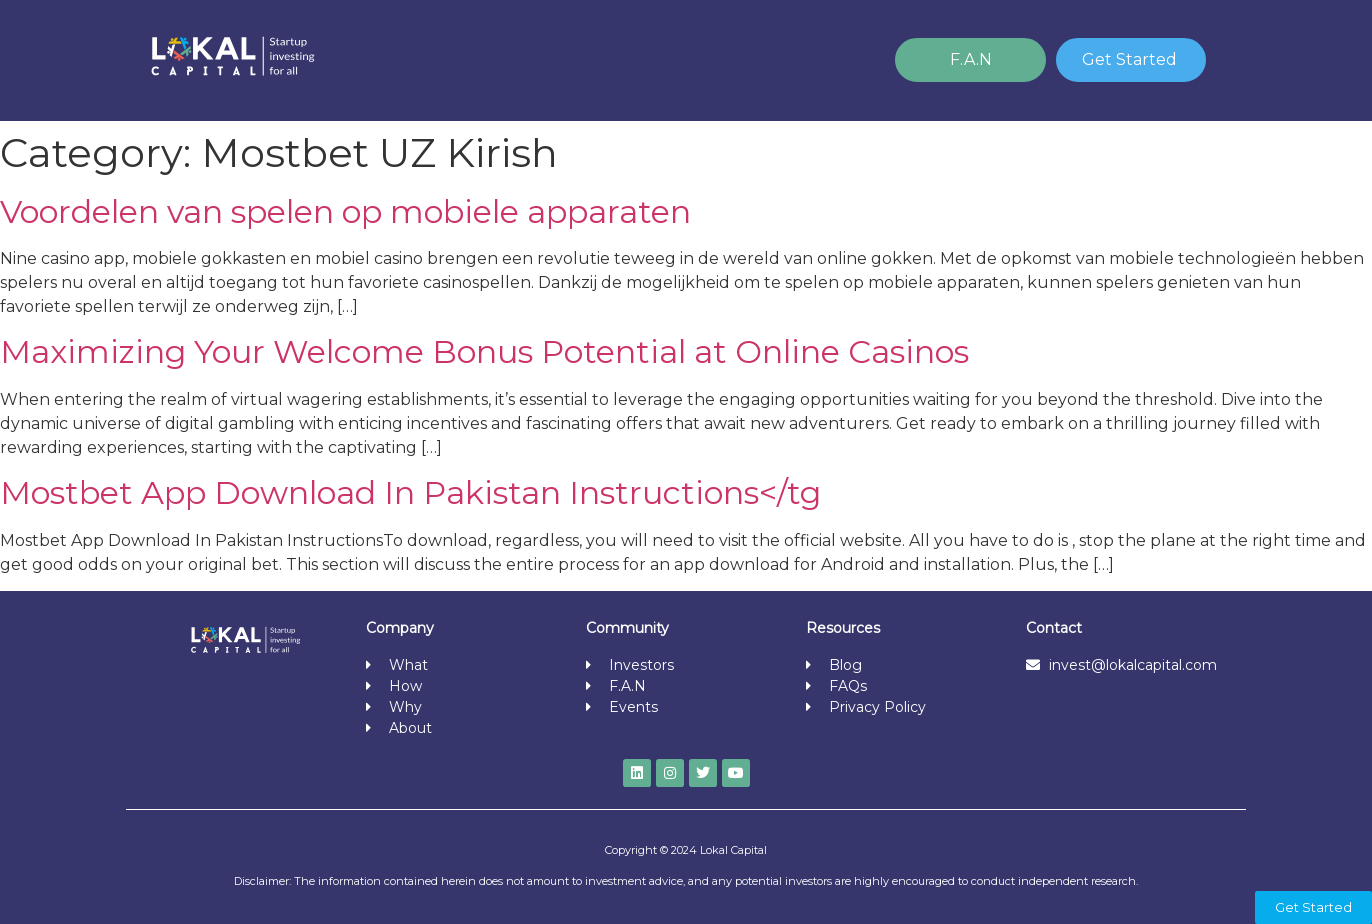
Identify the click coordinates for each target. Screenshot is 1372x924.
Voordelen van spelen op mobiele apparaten (345, 211)
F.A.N (971, 59)
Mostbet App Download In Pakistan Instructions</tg (410, 492)
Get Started (1129, 59)
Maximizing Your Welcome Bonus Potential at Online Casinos (484, 351)
